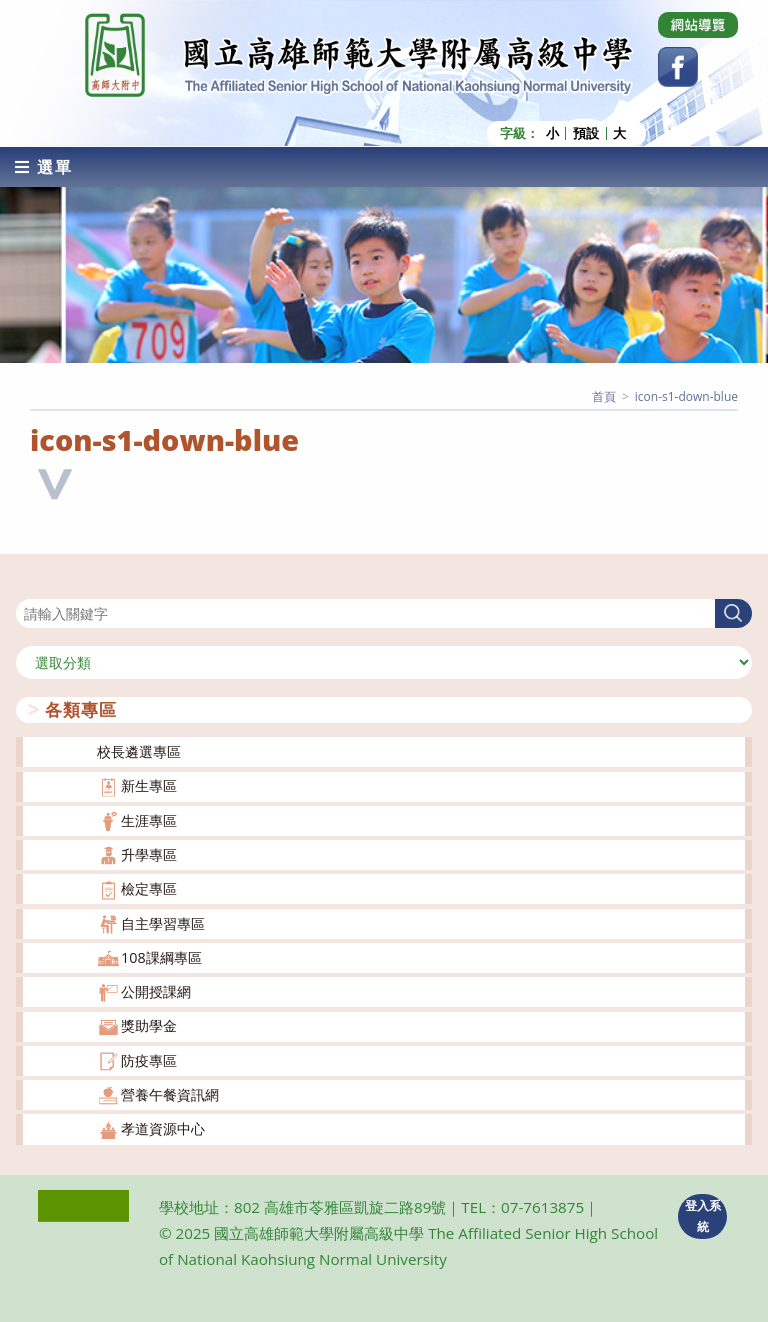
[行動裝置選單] (44, 167)
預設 (586, 133)
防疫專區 (149, 1060)
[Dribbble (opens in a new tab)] (698, 25)
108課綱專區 (161, 957)
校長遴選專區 (139, 751)
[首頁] (604, 396)
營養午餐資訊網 (170, 1094)
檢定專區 (149, 888)
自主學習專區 (163, 923)
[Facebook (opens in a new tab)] (678, 67)
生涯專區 (149, 820)
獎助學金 (149, 1025)
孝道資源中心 (163, 1128)
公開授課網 (156, 991)
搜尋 (30, 586)
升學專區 (149, 854)
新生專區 (149, 785)
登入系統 (703, 1216)
